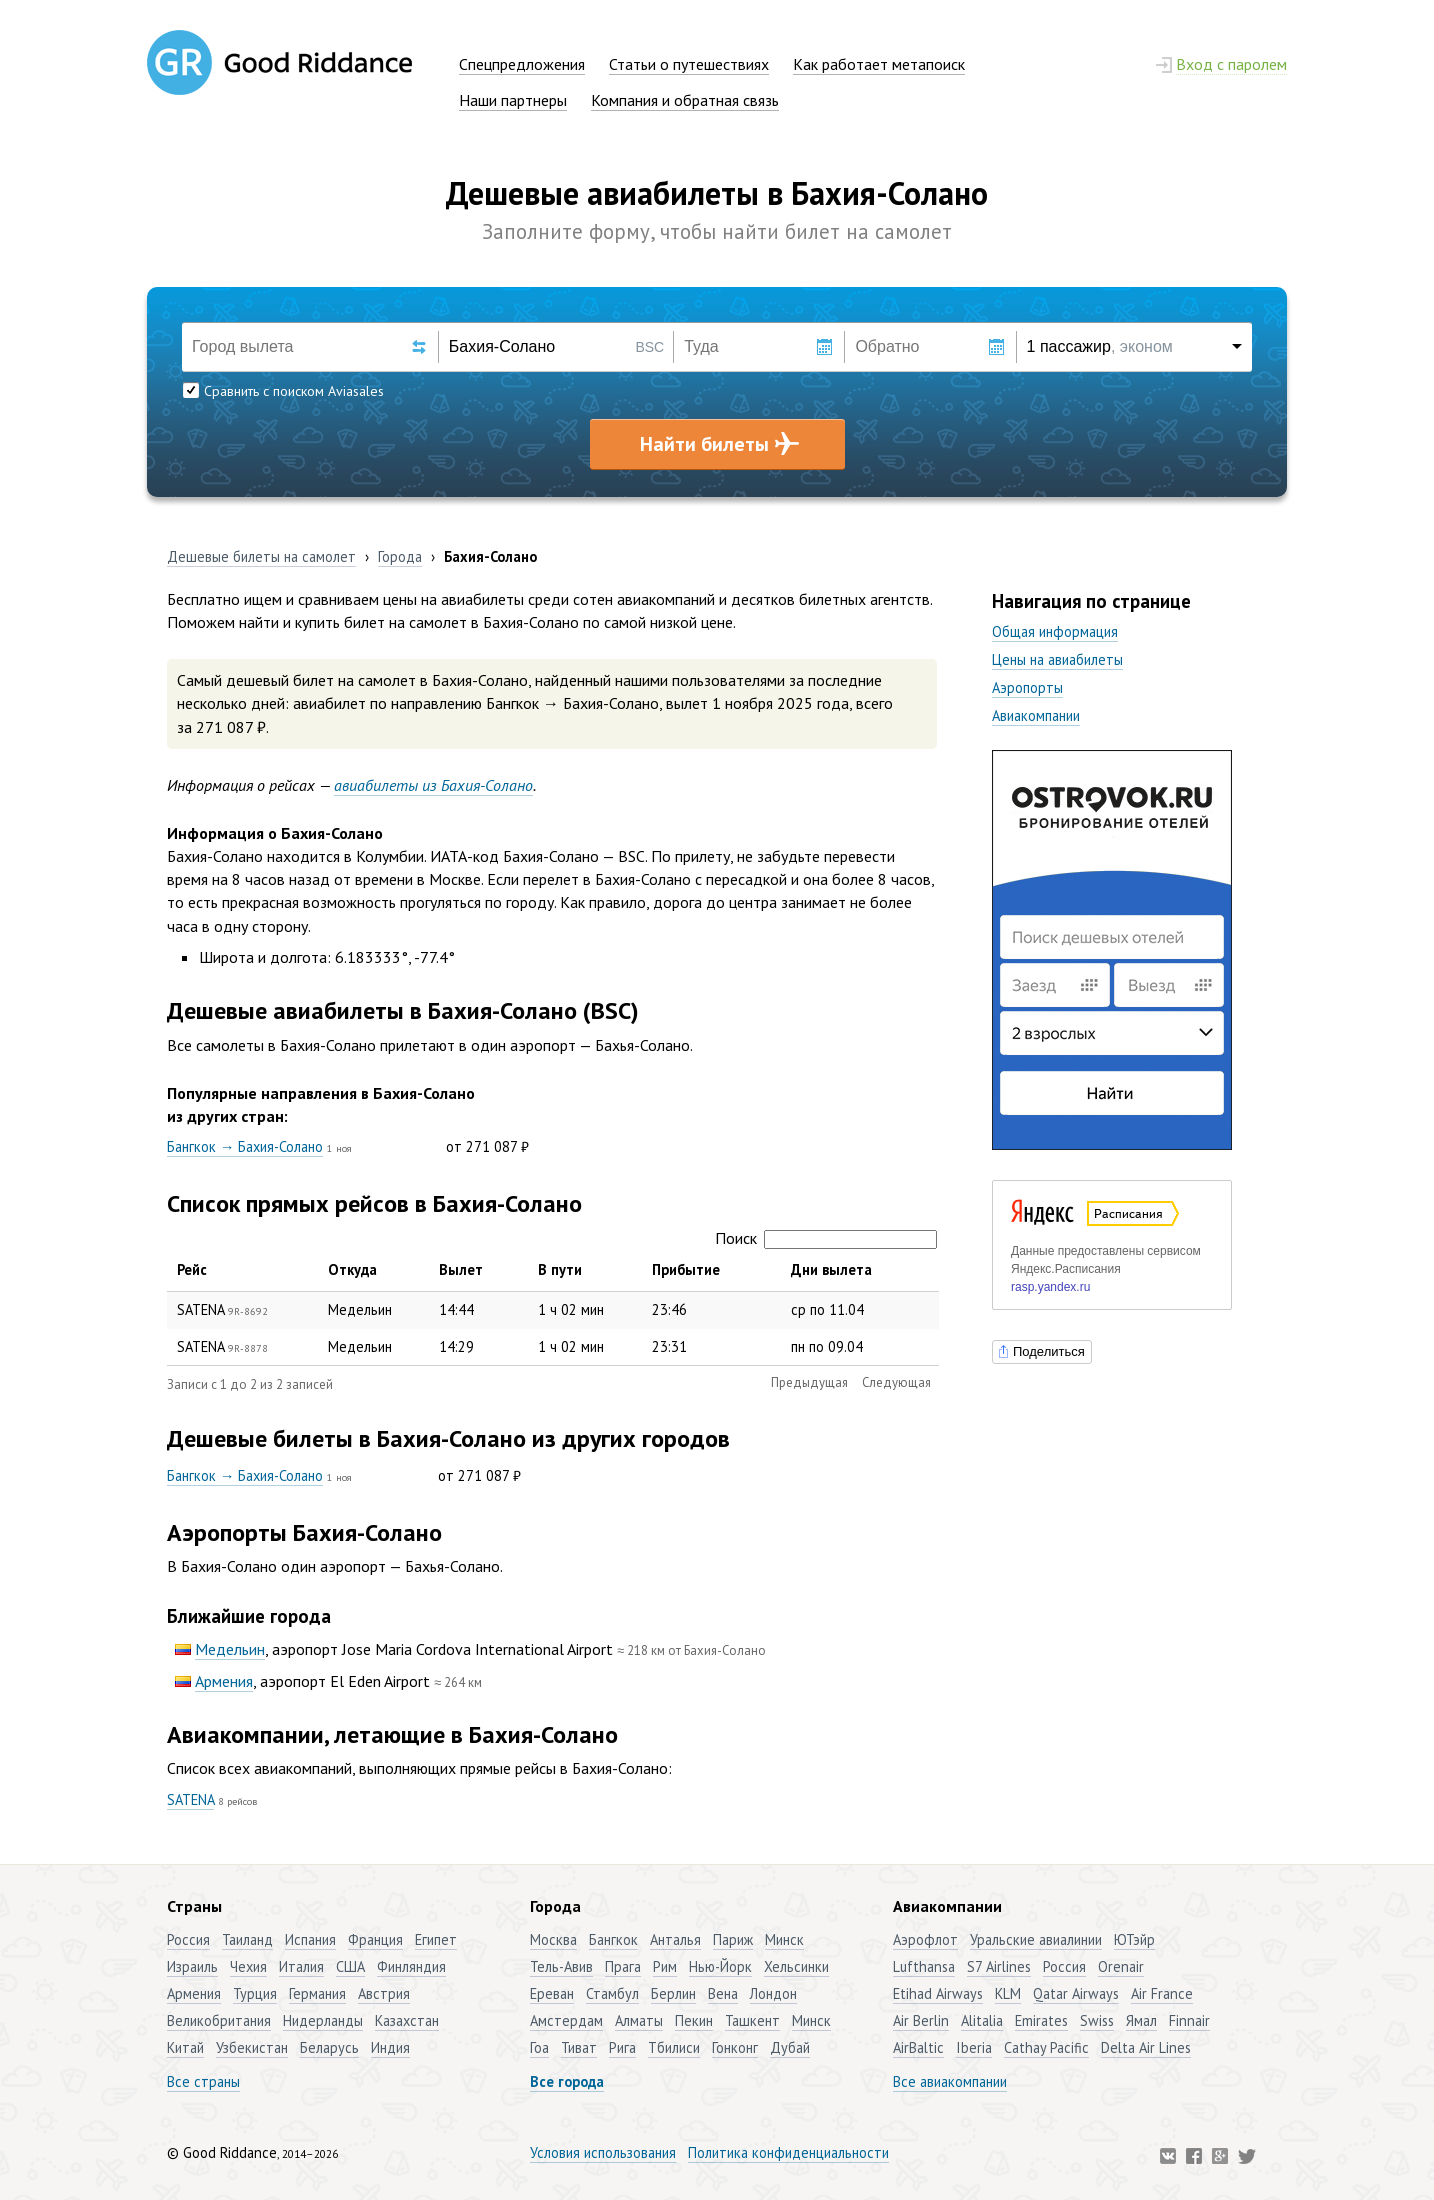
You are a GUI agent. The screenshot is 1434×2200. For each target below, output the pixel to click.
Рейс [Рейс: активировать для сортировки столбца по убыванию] (192, 1269)
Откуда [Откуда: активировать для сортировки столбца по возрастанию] (352, 1269)
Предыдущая (809, 1382)
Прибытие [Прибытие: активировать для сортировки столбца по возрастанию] (686, 1269)
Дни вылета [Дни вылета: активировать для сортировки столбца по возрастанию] (831, 1269)
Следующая (896, 1382)
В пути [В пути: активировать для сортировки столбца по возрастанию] (560, 1269)
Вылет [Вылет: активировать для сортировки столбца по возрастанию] (461, 1269)
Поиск (826, 1238)
